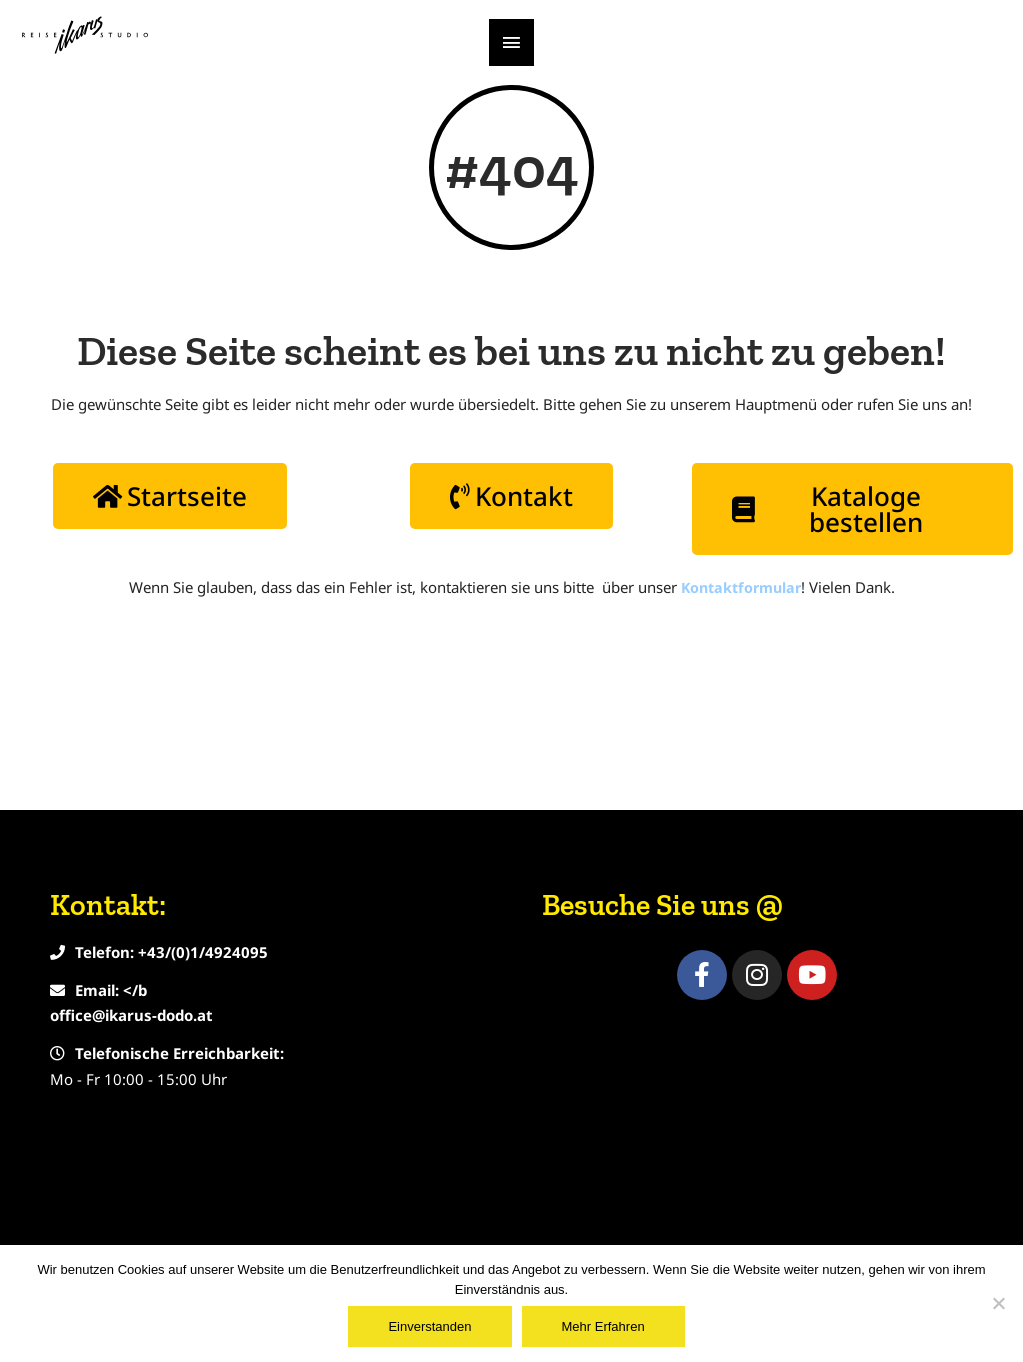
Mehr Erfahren (603, 1326)
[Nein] (998, 1303)
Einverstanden (429, 1326)
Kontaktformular (741, 691)
